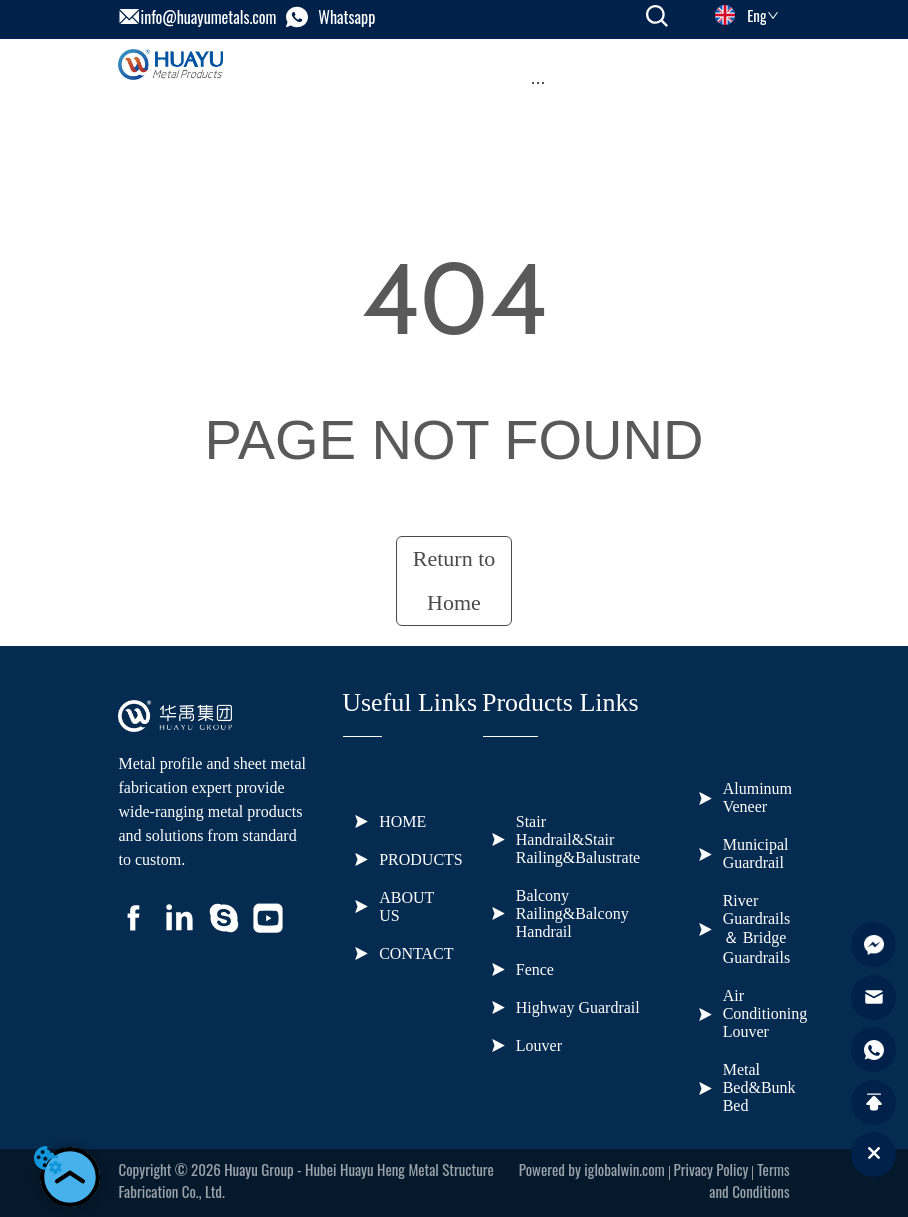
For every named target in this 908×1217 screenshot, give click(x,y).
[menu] (537, 82)
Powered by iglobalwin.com (592, 1169)
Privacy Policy (711, 1169)
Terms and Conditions (749, 1180)
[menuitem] (537, 82)
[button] (537, 82)
